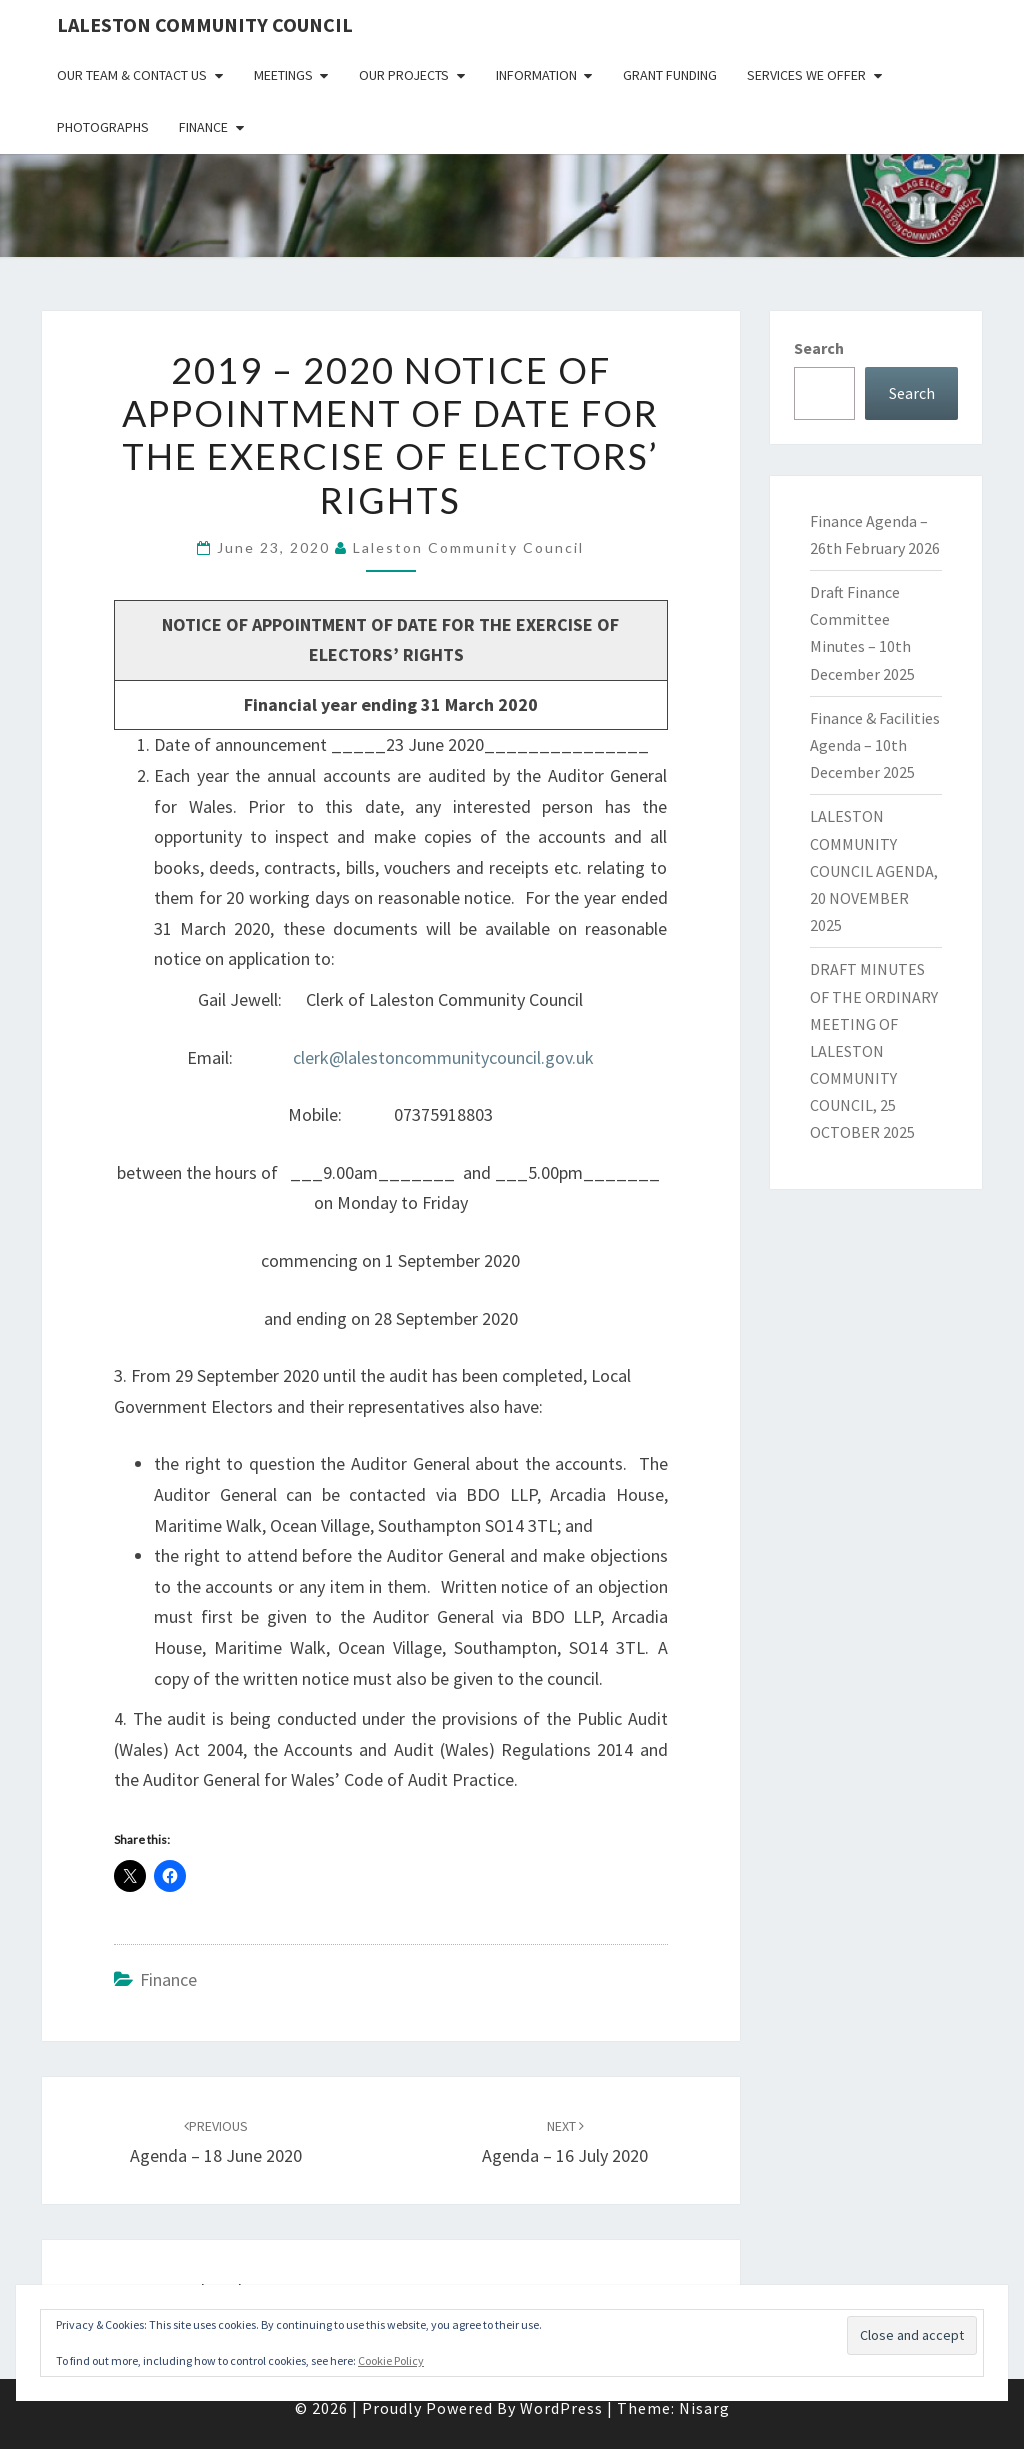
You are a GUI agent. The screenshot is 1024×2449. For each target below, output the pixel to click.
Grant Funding (670, 75)
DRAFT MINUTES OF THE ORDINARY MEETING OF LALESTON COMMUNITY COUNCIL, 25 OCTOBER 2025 (874, 1050)
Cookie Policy (391, 2360)
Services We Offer (806, 75)
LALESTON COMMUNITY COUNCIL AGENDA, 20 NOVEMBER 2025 (874, 870)
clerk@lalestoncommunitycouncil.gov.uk (443, 1057)
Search (819, 348)
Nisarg (704, 2408)
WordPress (561, 2408)
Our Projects (404, 75)
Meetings (283, 75)
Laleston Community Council (205, 24)
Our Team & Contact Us (132, 75)
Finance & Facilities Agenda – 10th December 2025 (875, 745)
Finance (203, 127)
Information (536, 75)
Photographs (103, 127)
